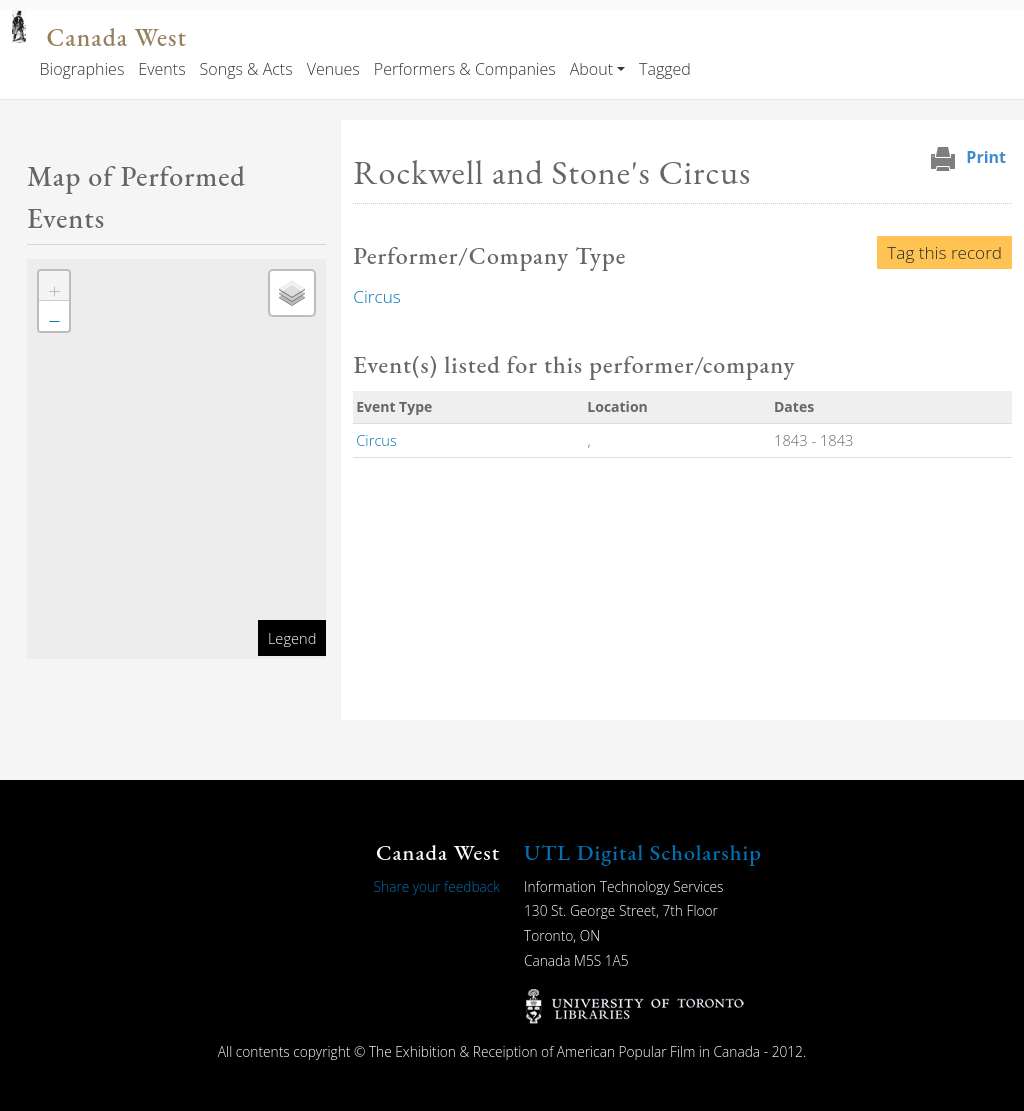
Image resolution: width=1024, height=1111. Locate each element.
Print (986, 157)
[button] (54, 286)
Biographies (81, 69)
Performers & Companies (465, 69)
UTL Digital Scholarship (643, 852)
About (591, 69)
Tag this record (944, 252)
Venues (333, 69)
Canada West (116, 37)
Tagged (665, 69)
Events (161, 69)
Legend (292, 638)
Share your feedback (437, 886)
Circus (376, 296)
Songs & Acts (246, 69)
